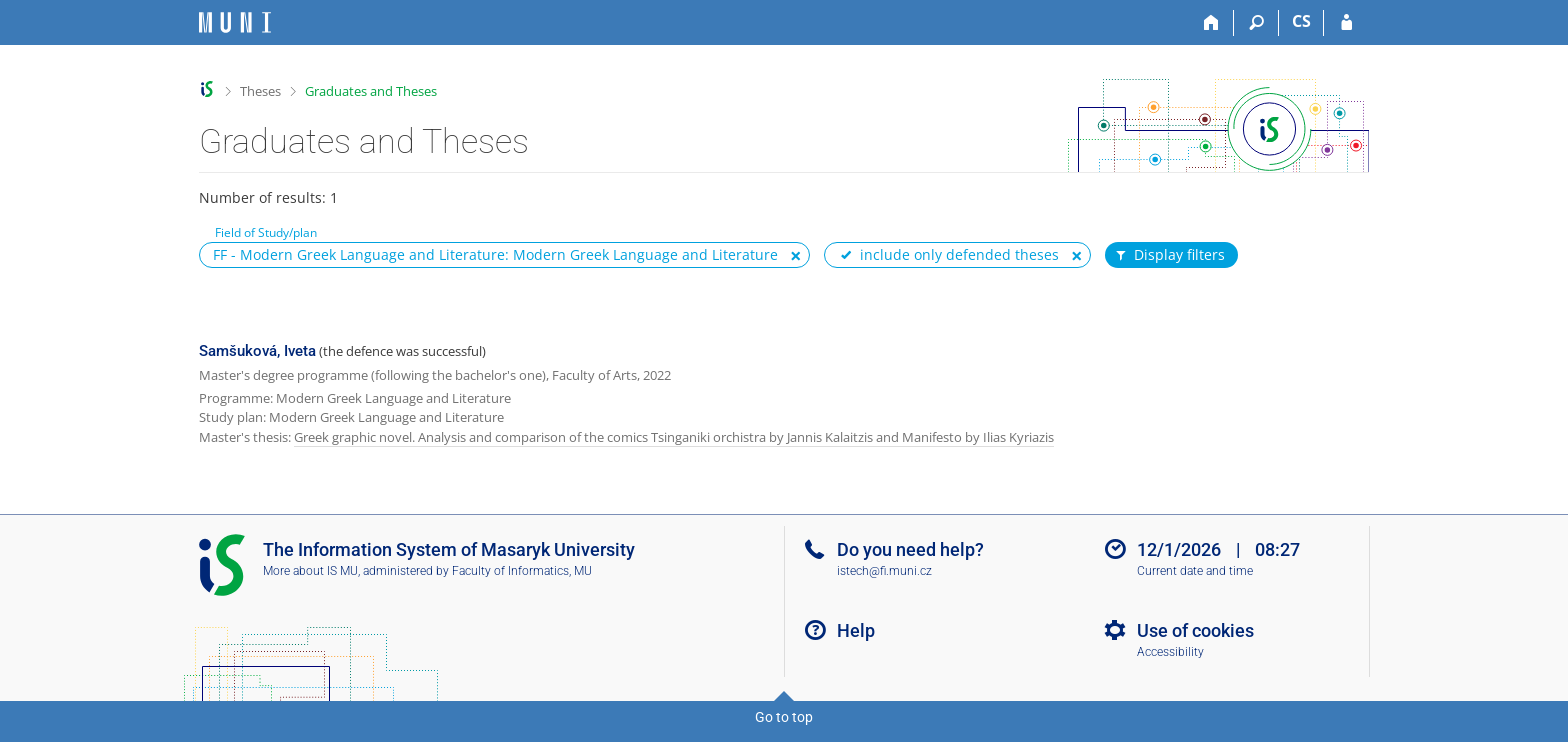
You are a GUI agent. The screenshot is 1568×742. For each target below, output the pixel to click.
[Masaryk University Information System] (235, 22)
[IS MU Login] (1346, 23)
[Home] (1211, 23)
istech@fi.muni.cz (884, 571)
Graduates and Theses (371, 91)
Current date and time (1195, 571)
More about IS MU (310, 571)
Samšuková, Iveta (257, 351)
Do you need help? (910, 549)
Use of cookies (1195, 630)
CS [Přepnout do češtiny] (1301, 21)
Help (856, 630)
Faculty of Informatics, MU (522, 571)
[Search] (1256, 23)
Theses (260, 91)
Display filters (1169, 255)
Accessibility (1170, 652)
